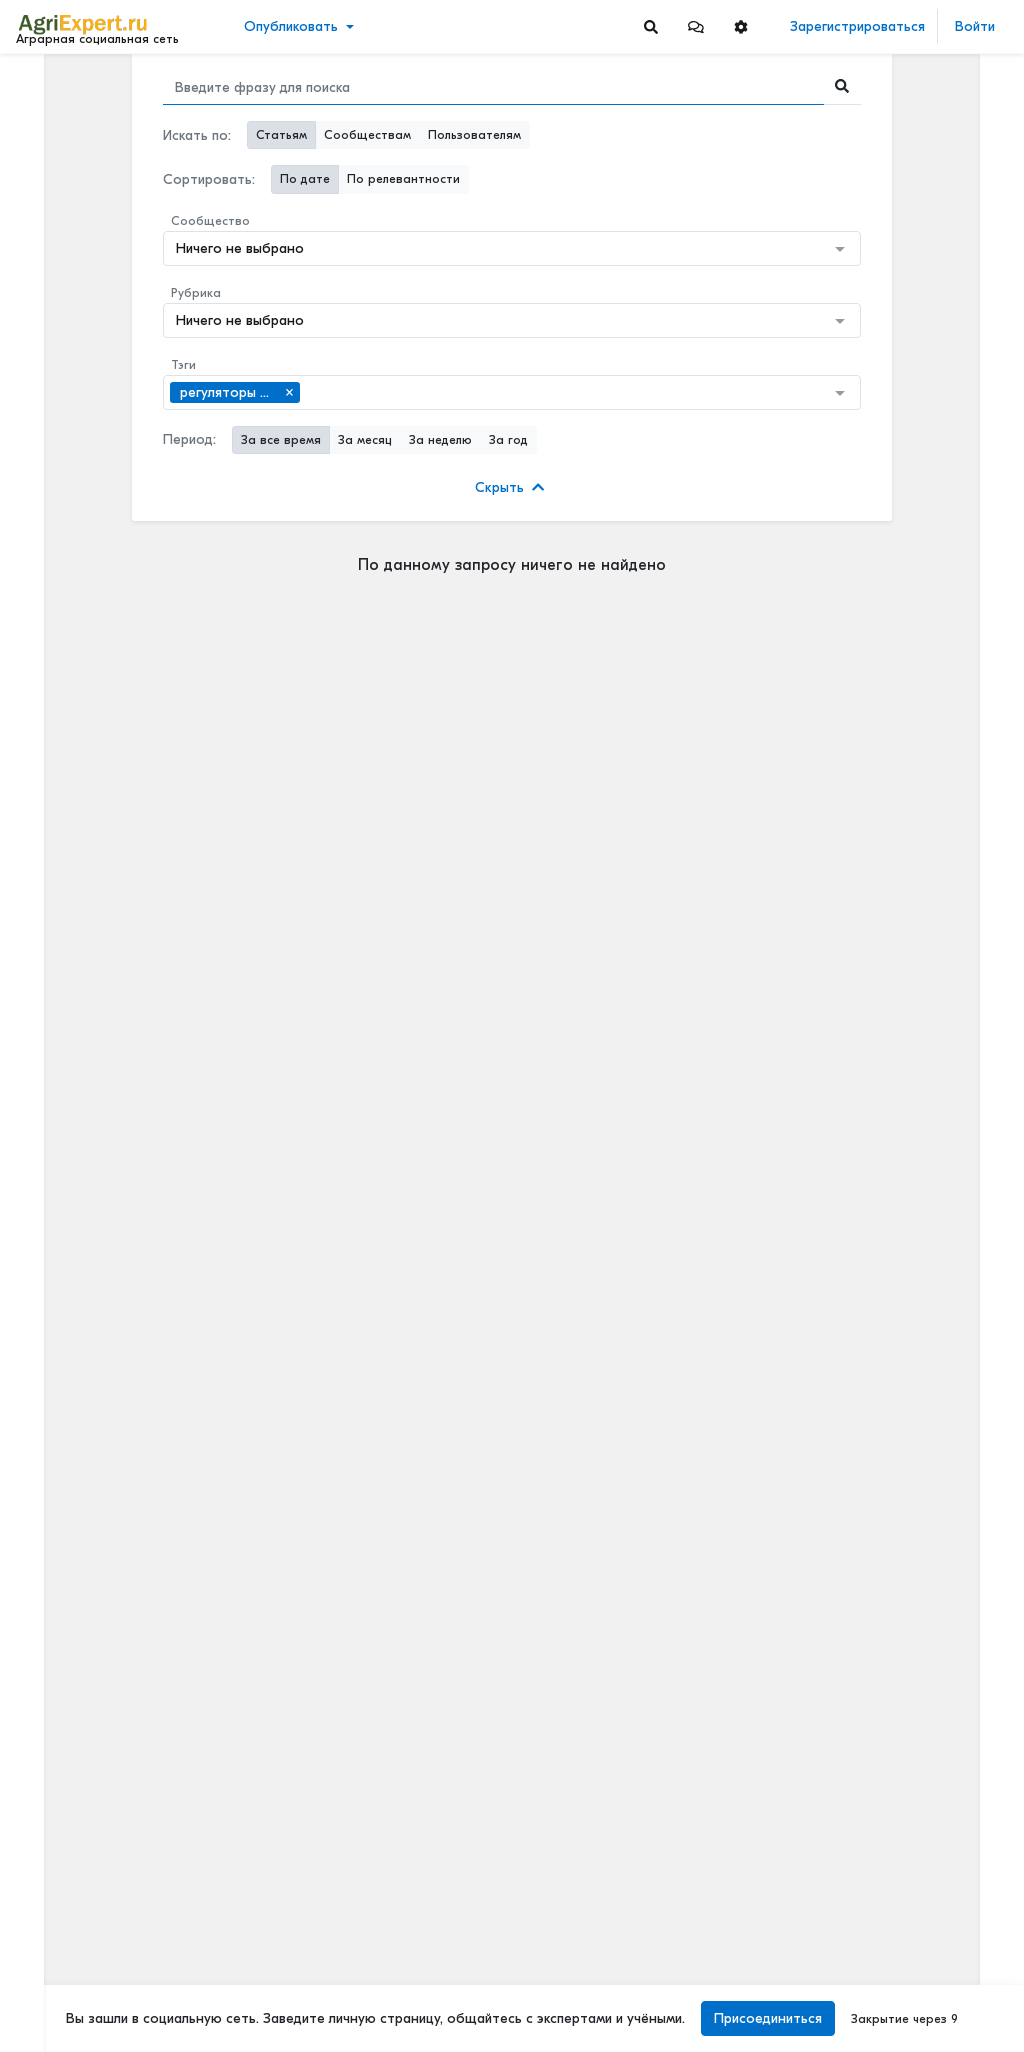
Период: (189, 439)
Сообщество (210, 221)
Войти (975, 26)
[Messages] (696, 26)
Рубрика (196, 293)
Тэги (183, 365)
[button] (696, 26)
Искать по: (197, 135)
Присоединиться (768, 2018)
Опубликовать (291, 26)
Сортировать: (209, 179)
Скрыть (509, 487)
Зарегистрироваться (857, 26)
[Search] (651, 26)
